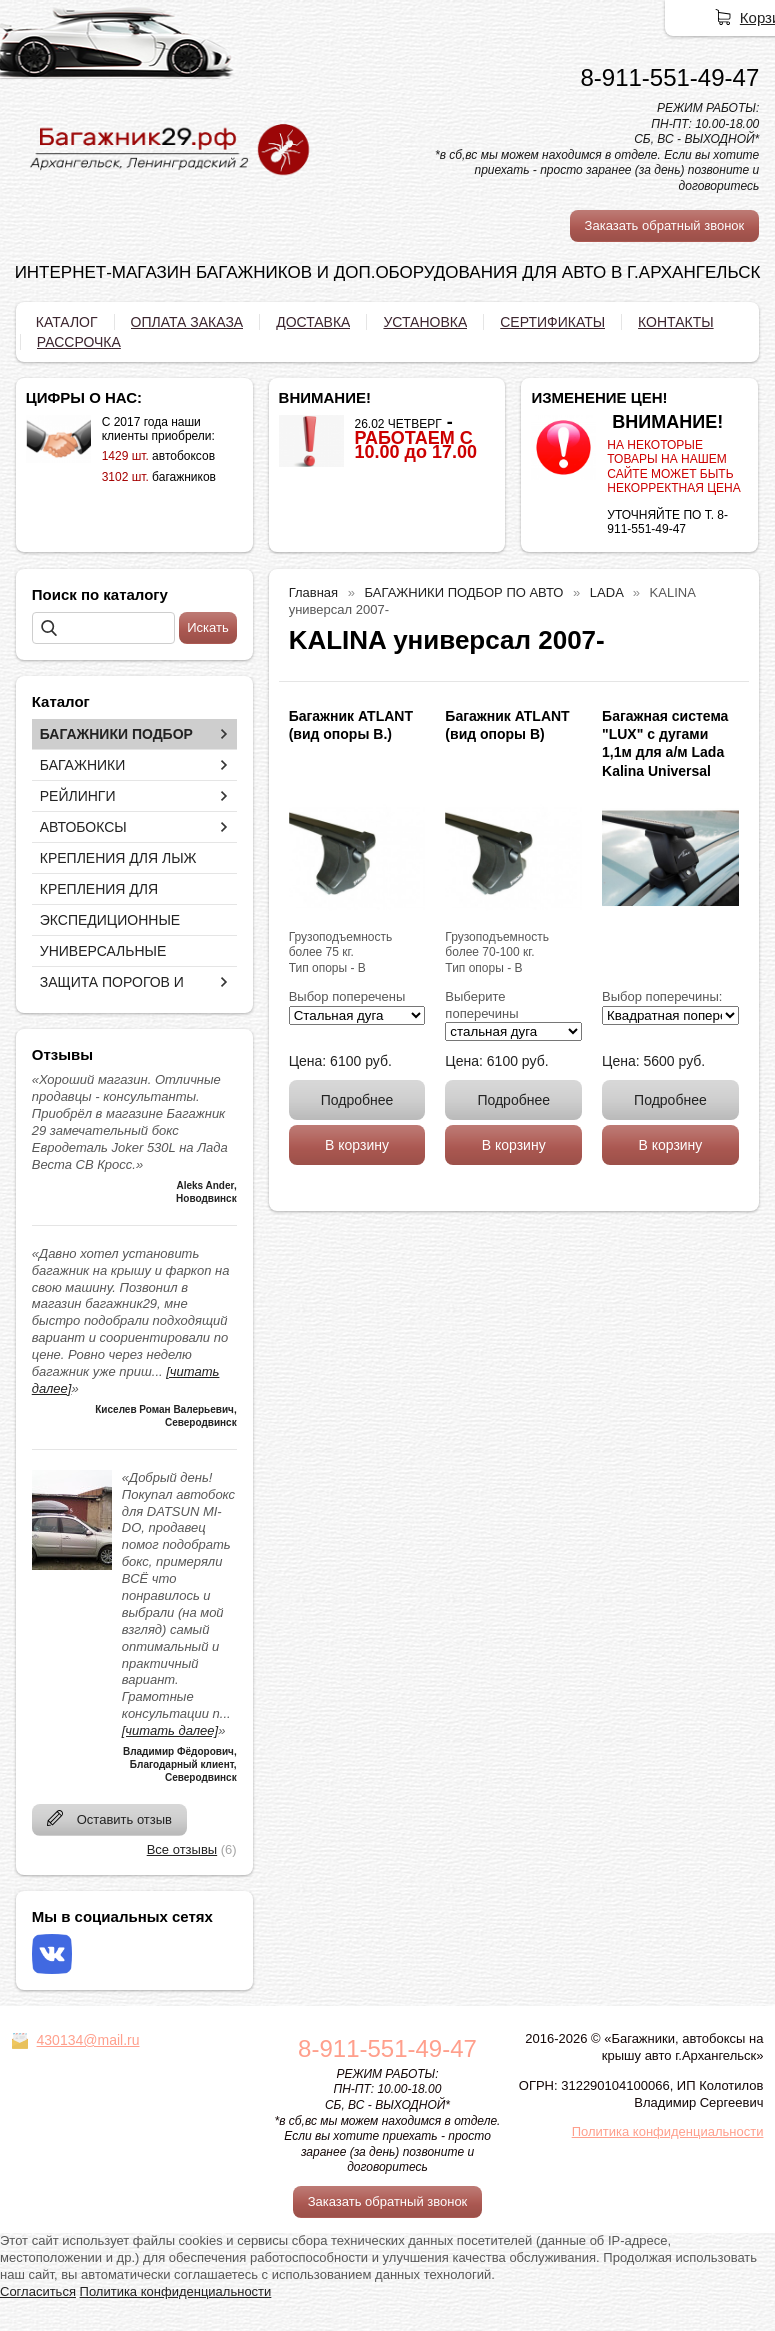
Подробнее (357, 1100)
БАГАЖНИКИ (83, 765)
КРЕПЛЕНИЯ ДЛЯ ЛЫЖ (118, 858)
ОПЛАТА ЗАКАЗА (187, 322)
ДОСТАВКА (313, 322)
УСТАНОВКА (425, 322)
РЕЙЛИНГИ (78, 796)
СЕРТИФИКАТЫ (552, 322)
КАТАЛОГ (67, 322)
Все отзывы (182, 1849)
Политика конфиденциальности (668, 2131)
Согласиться (38, 2291)
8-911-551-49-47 (669, 77)
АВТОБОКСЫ (83, 827)
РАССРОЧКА (79, 342)
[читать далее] (170, 1730)
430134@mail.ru (88, 2040)
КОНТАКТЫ (676, 322)
